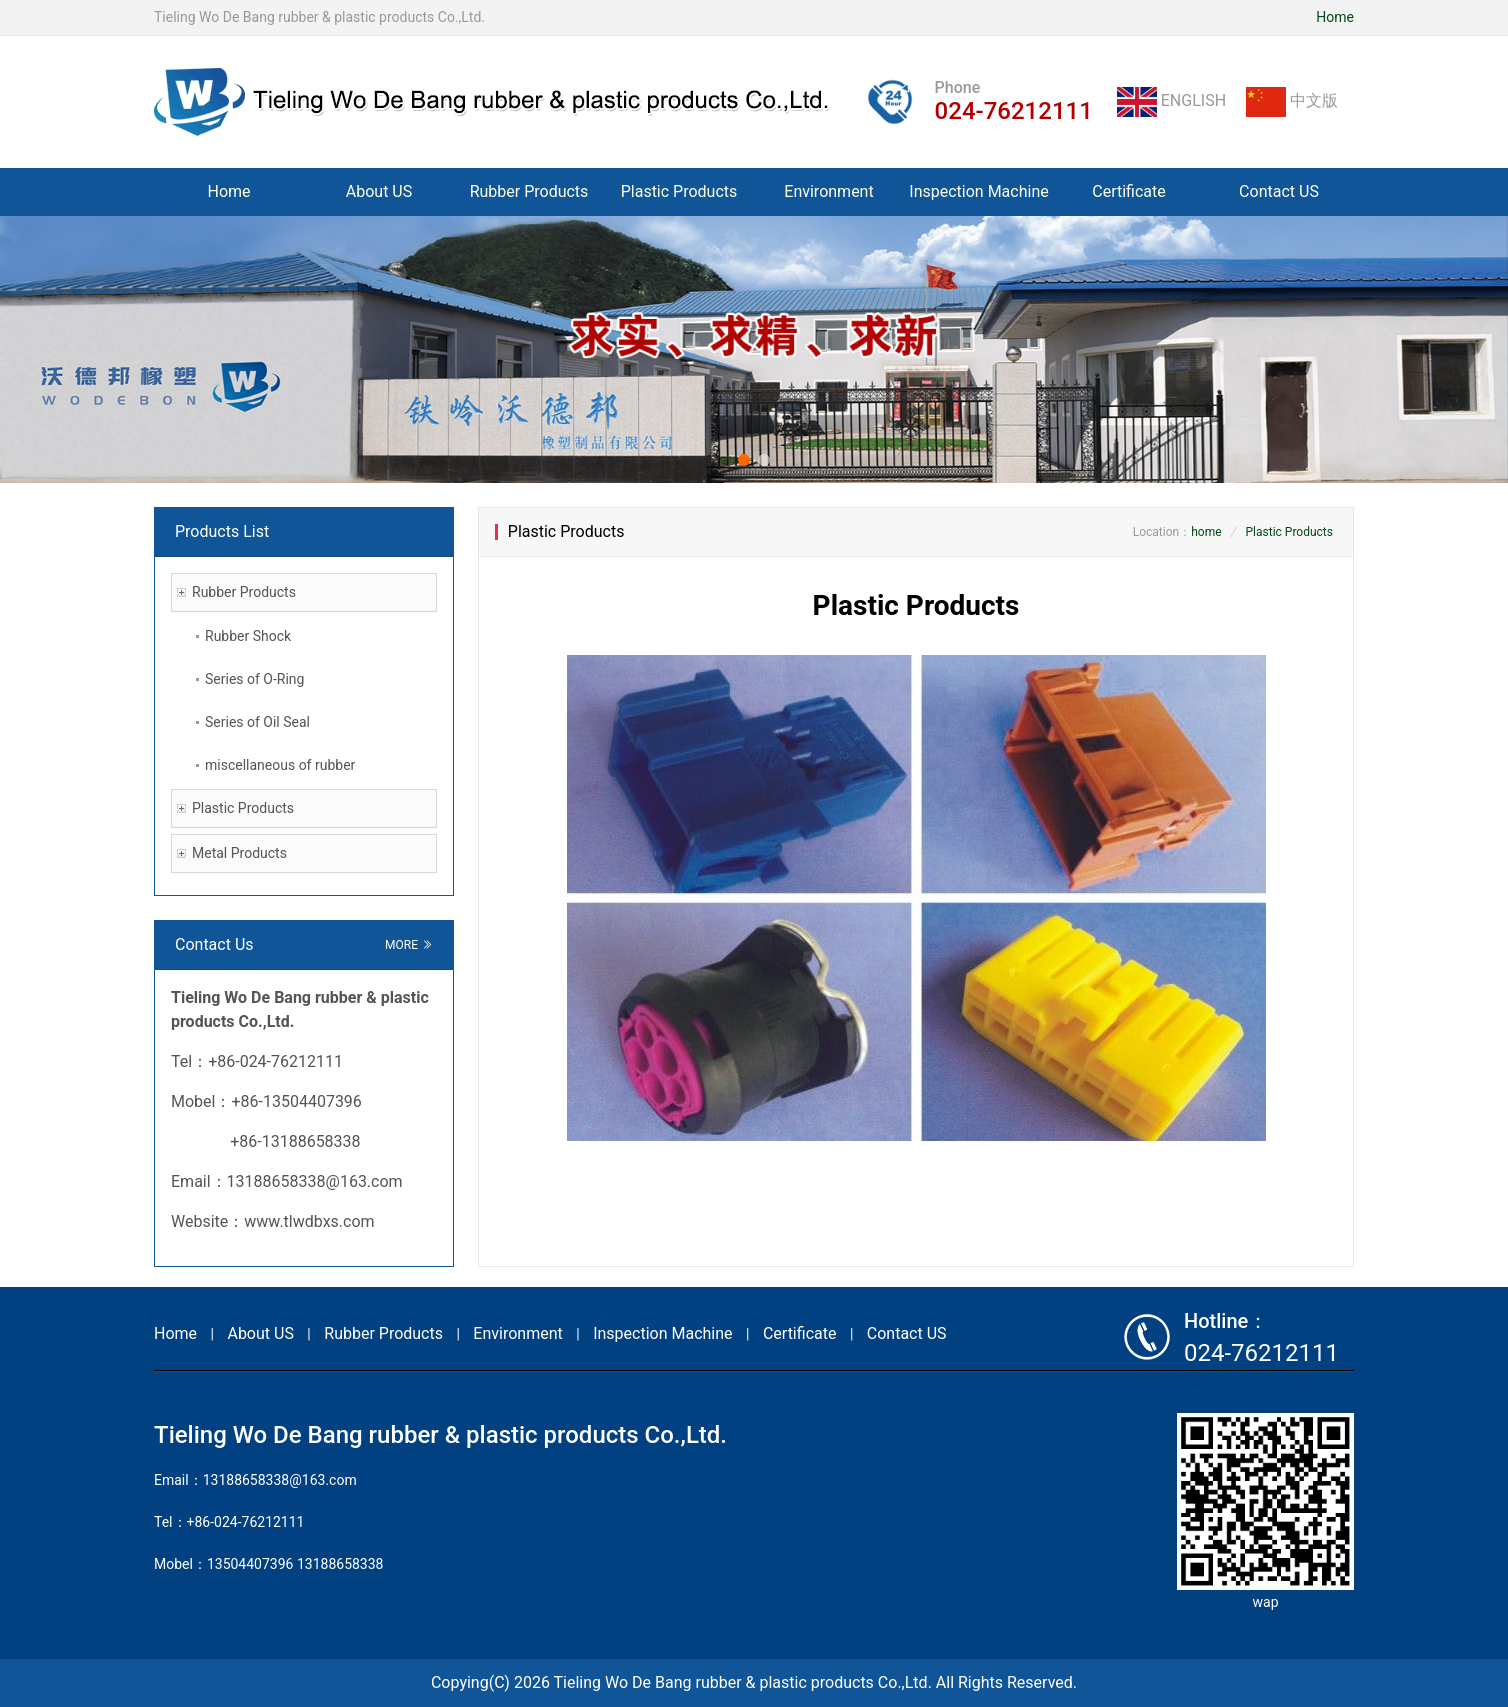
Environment (828, 191)
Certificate (1129, 191)
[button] (744, 460)
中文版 (1292, 100)
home (1206, 532)
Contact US (1279, 191)
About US (379, 191)
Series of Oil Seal (257, 722)
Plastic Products (679, 191)
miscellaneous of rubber (280, 765)
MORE (409, 945)
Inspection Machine (978, 191)
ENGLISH (1173, 100)
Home (1335, 17)
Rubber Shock (248, 636)
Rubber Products (529, 191)
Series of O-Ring (254, 679)
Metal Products (239, 853)
